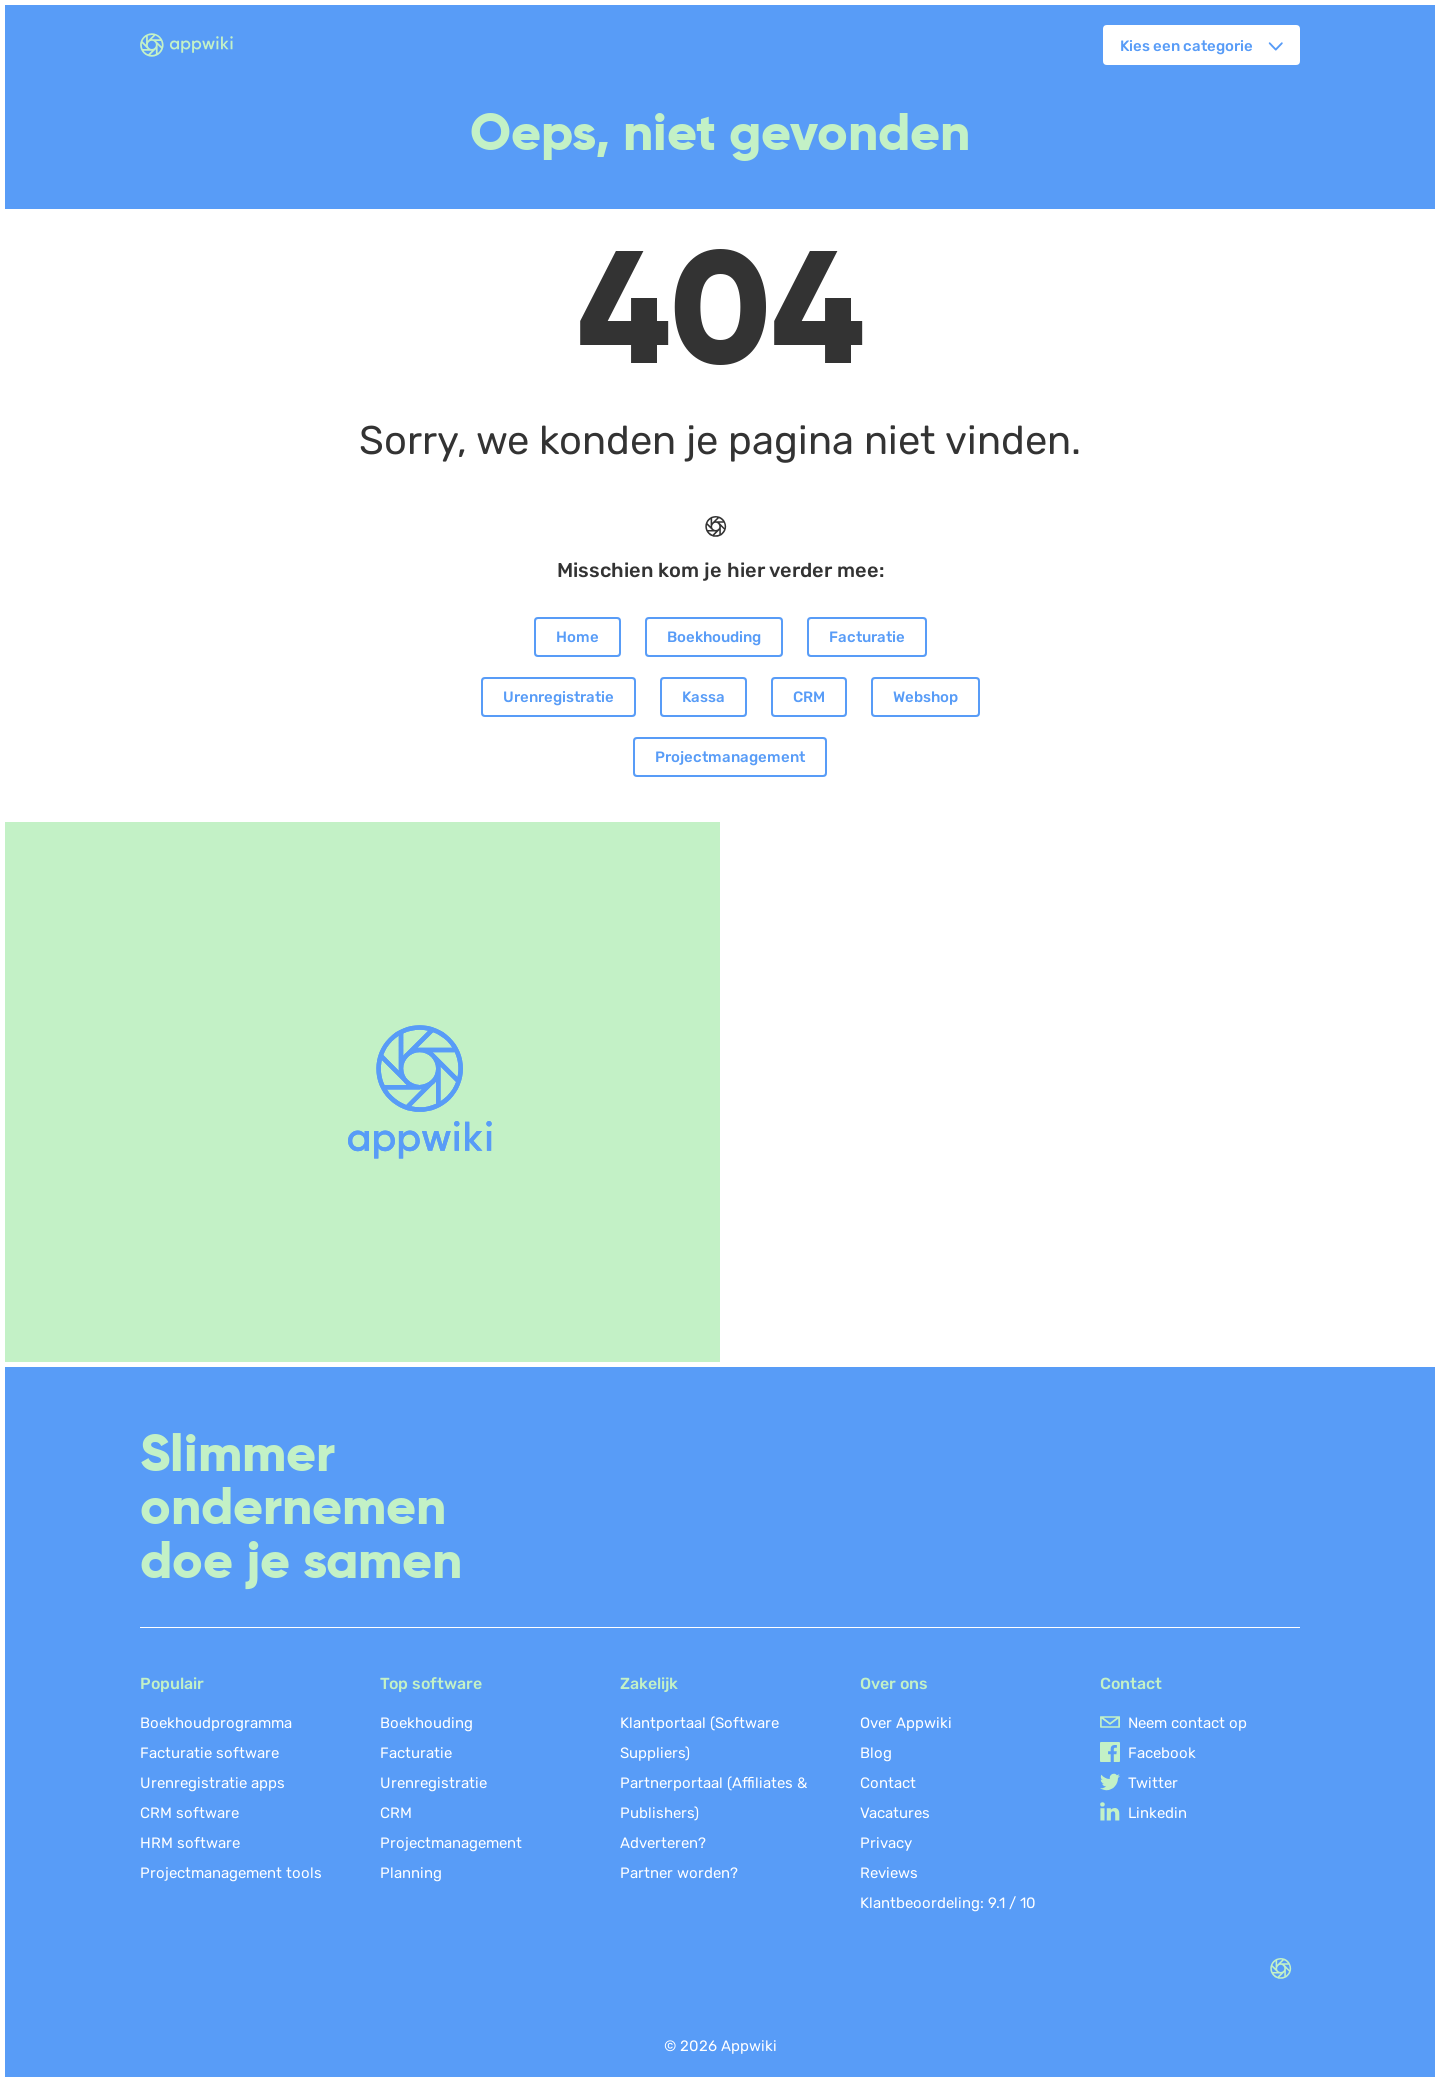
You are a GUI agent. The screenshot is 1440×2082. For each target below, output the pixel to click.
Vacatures (895, 1813)
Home (577, 637)
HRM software (190, 1843)
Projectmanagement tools (231, 1873)
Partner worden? (679, 1873)
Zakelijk (649, 1683)
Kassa (703, 697)
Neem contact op (1187, 1723)
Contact (888, 1783)
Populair (172, 1683)
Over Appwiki (906, 1723)
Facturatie (867, 637)
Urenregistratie (558, 697)
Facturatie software (209, 1753)
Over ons (894, 1683)
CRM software (189, 1813)
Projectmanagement (730, 757)
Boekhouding (714, 637)
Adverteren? (663, 1843)
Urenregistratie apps (212, 1783)
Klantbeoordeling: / (948, 1903)
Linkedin (1157, 1813)
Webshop (925, 697)
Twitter (1153, 1783)
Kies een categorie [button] (1186, 46)
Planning (411, 1873)
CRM (809, 697)
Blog (876, 1753)
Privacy (886, 1843)
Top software (431, 1683)
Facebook (1162, 1753)
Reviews (889, 1873)
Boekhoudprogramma (216, 1723)
